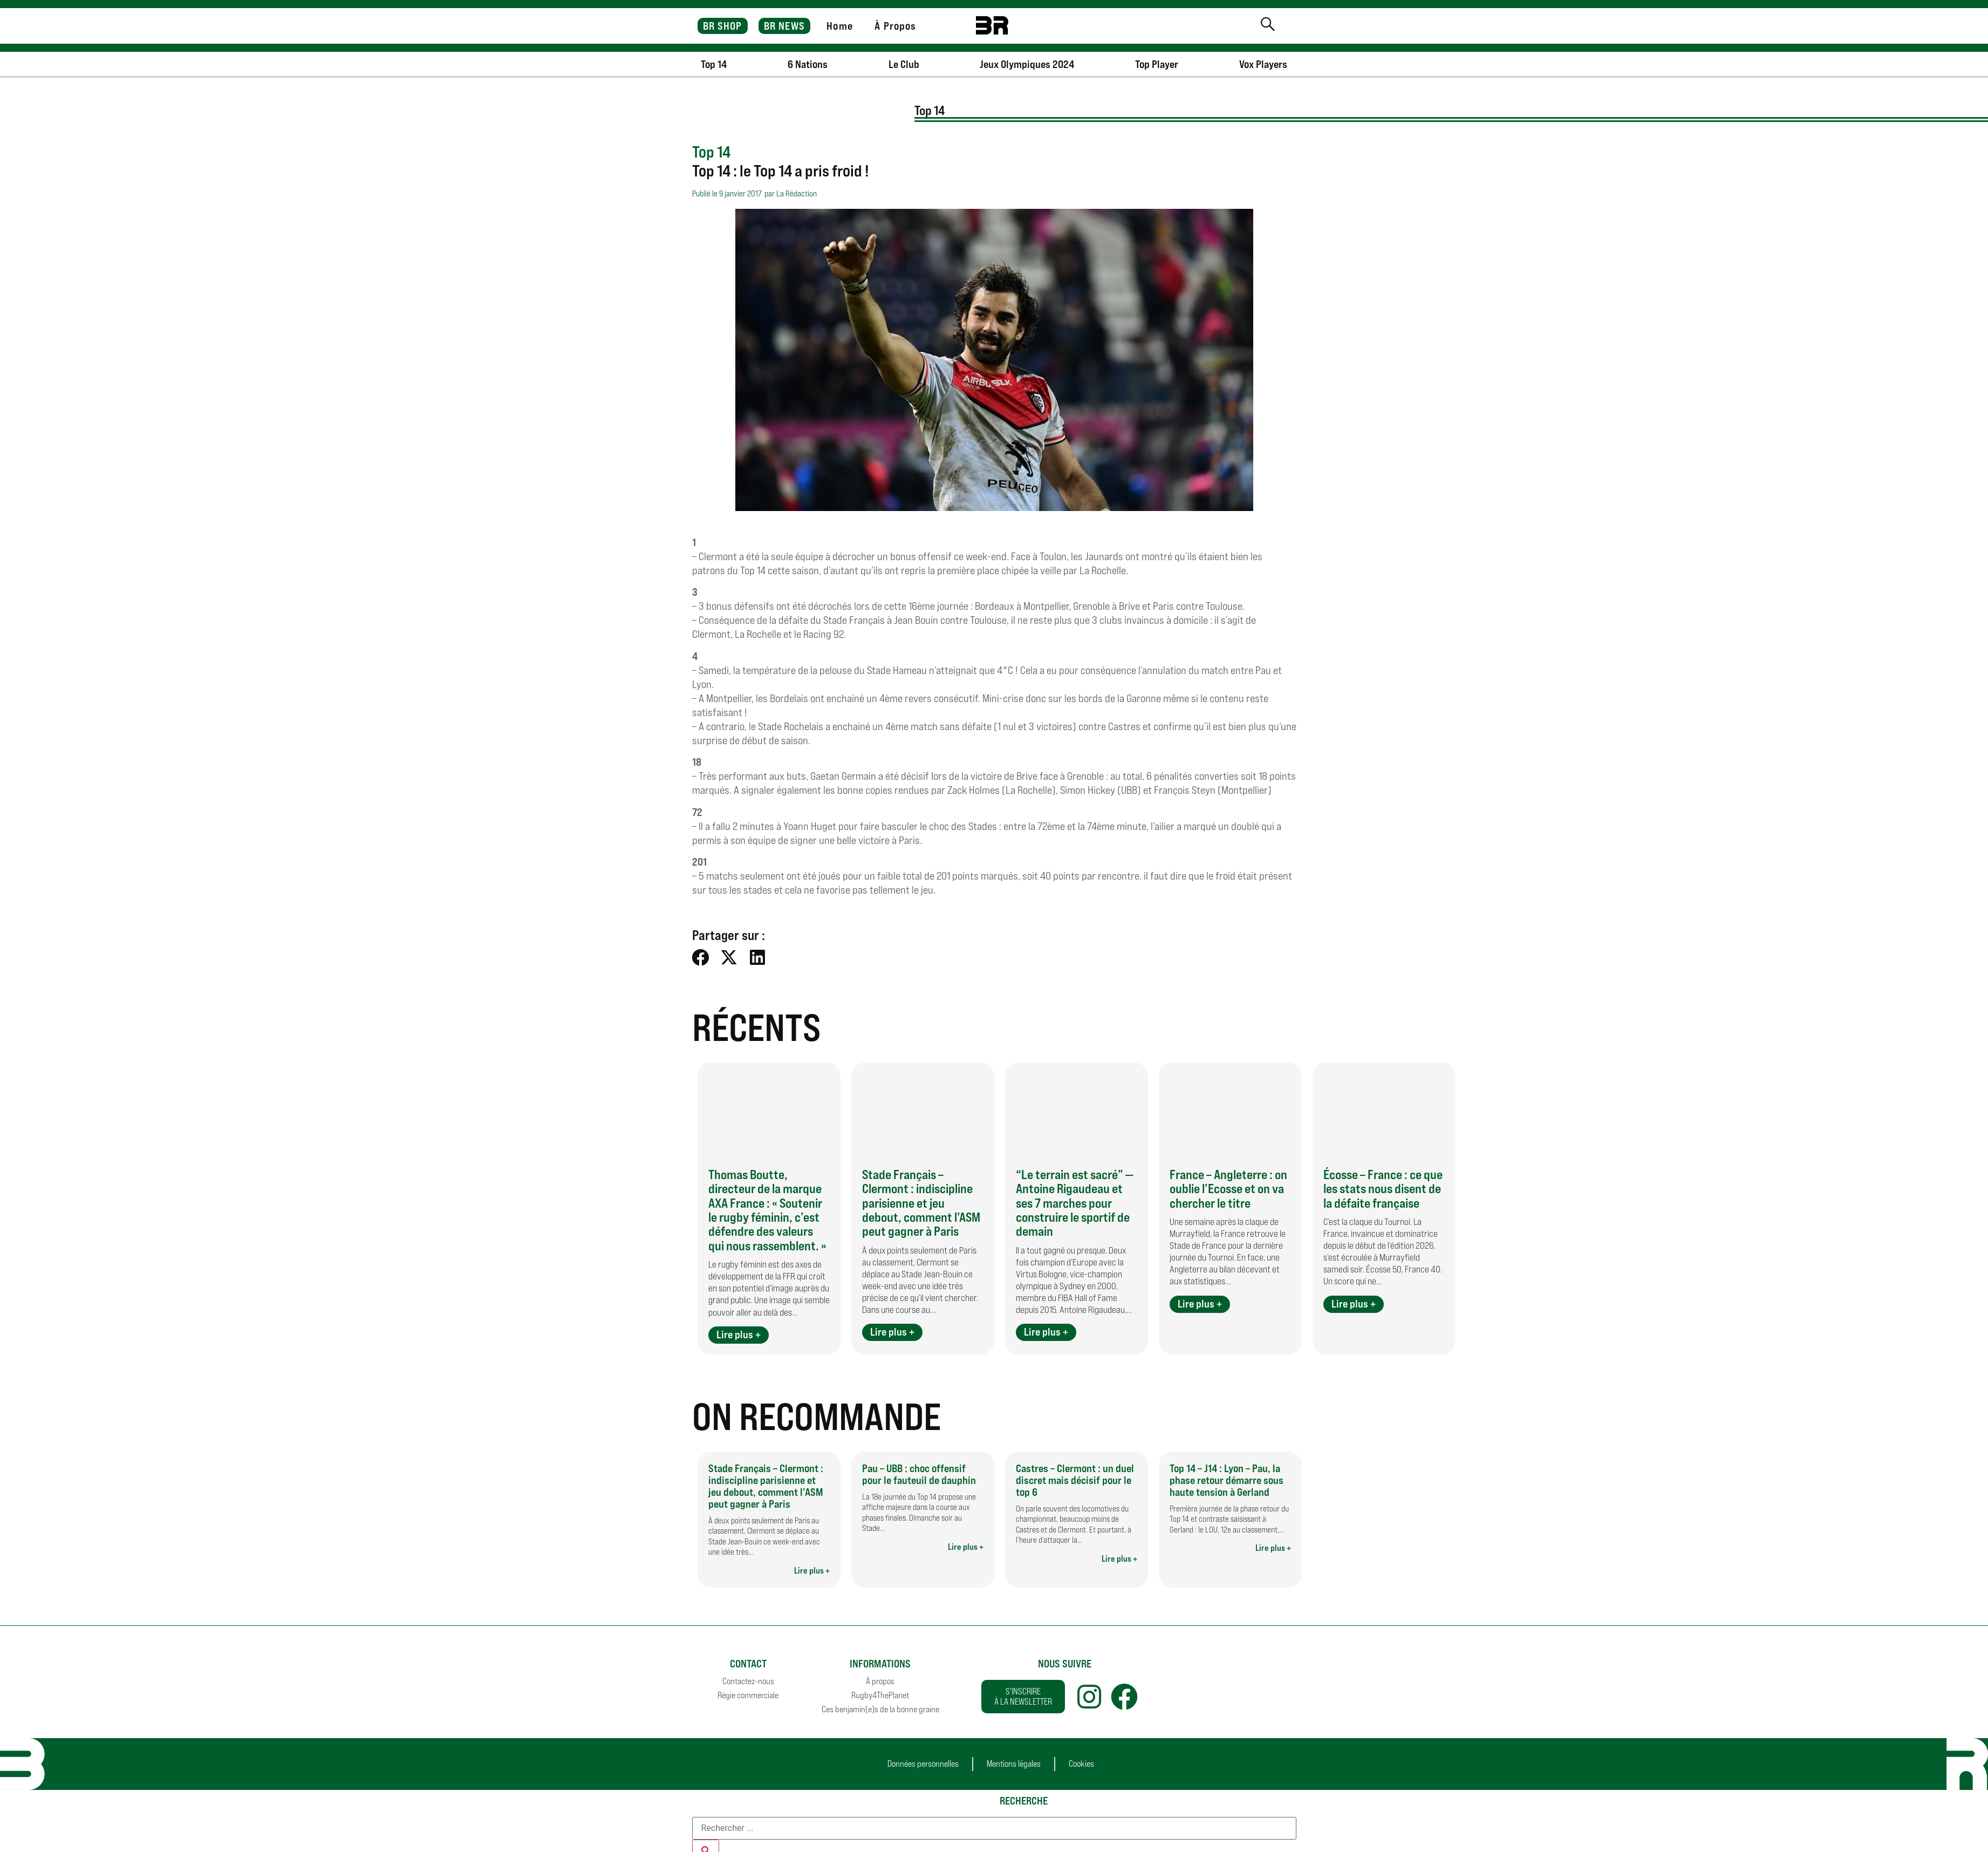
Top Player (1156, 64)
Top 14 (714, 64)
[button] (701, 957)
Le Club (904, 64)
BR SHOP (722, 25)
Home (839, 25)
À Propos (895, 25)
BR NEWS (784, 25)
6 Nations (808, 64)
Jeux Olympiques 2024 (1027, 64)
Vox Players (1263, 64)
